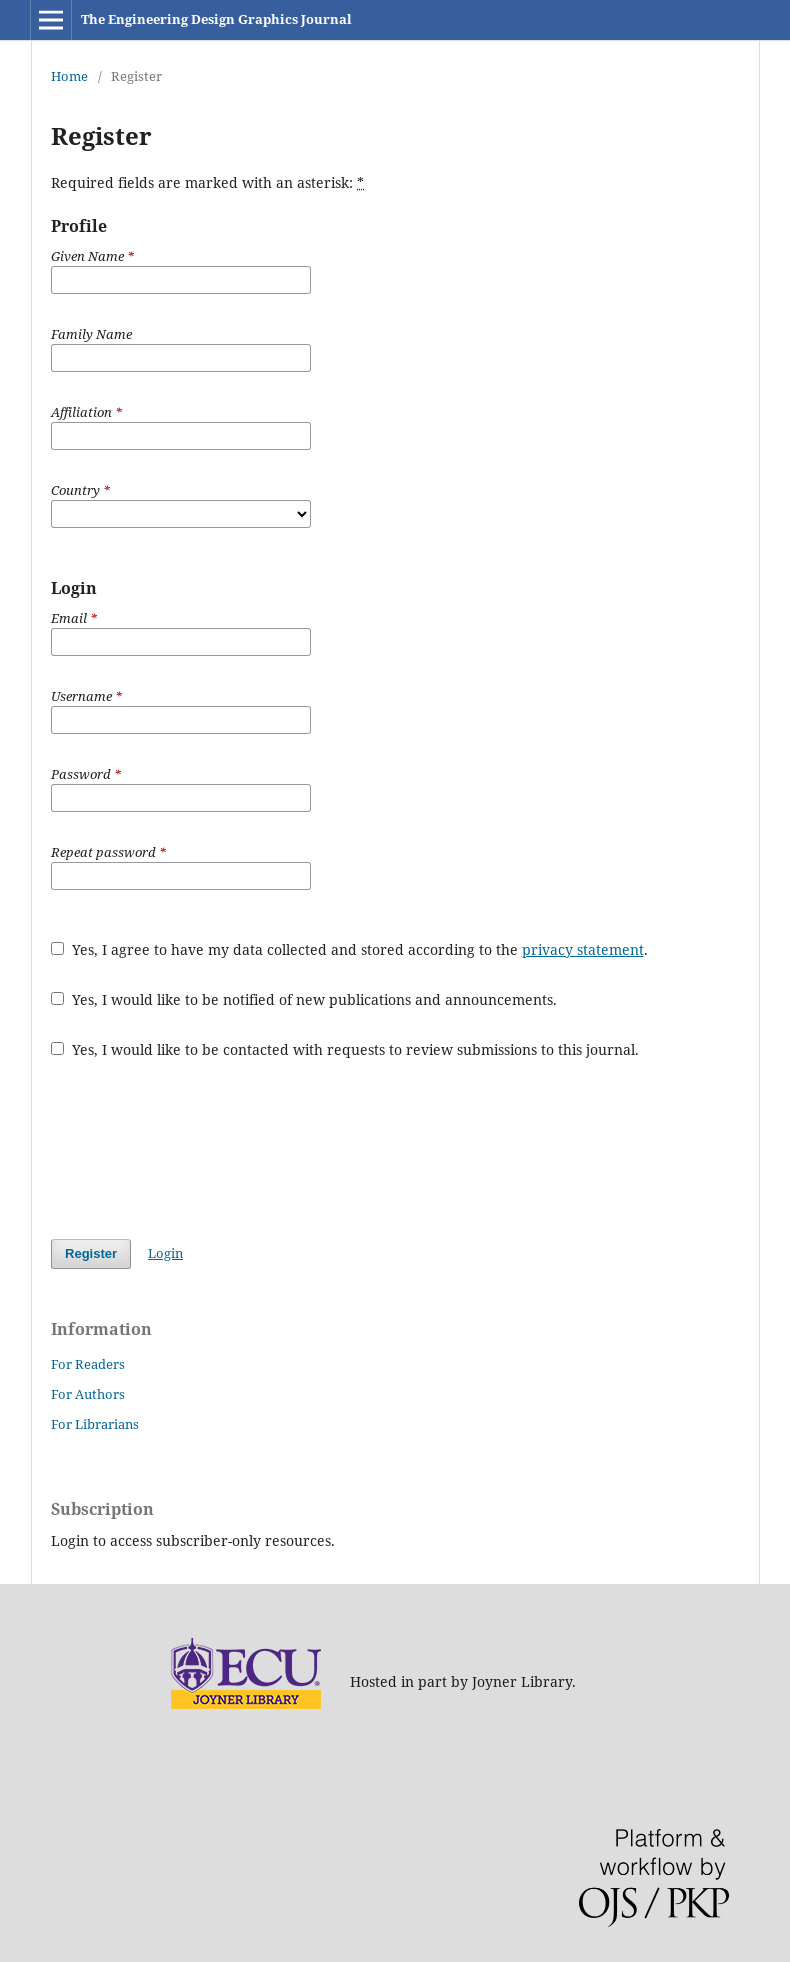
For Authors (88, 1394)
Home (69, 76)
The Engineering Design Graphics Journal (216, 19)
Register (91, 1253)
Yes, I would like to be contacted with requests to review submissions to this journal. (345, 1049)
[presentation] (203, 1149)
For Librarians (95, 1424)
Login (165, 1253)
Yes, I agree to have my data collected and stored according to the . (349, 949)
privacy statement (583, 949)
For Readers (88, 1364)
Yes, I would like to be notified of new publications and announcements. (304, 999)
